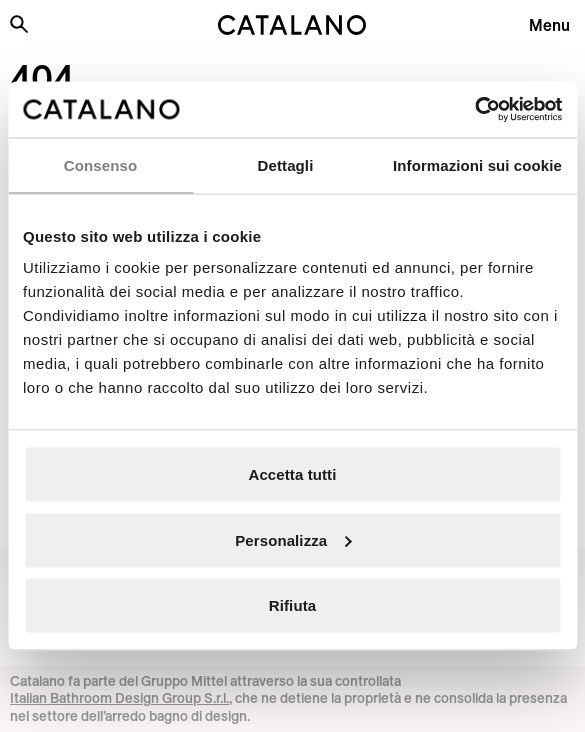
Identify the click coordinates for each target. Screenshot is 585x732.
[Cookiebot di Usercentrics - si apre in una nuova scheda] (474, 110)
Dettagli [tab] (286, 164)
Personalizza (293, 539)
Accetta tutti (293, 474)
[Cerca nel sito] (19, 24)
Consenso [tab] (100, 164)
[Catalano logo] (292, 25)
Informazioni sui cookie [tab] (477, 164)
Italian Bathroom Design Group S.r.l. (119, 698)
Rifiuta (292, 605)
